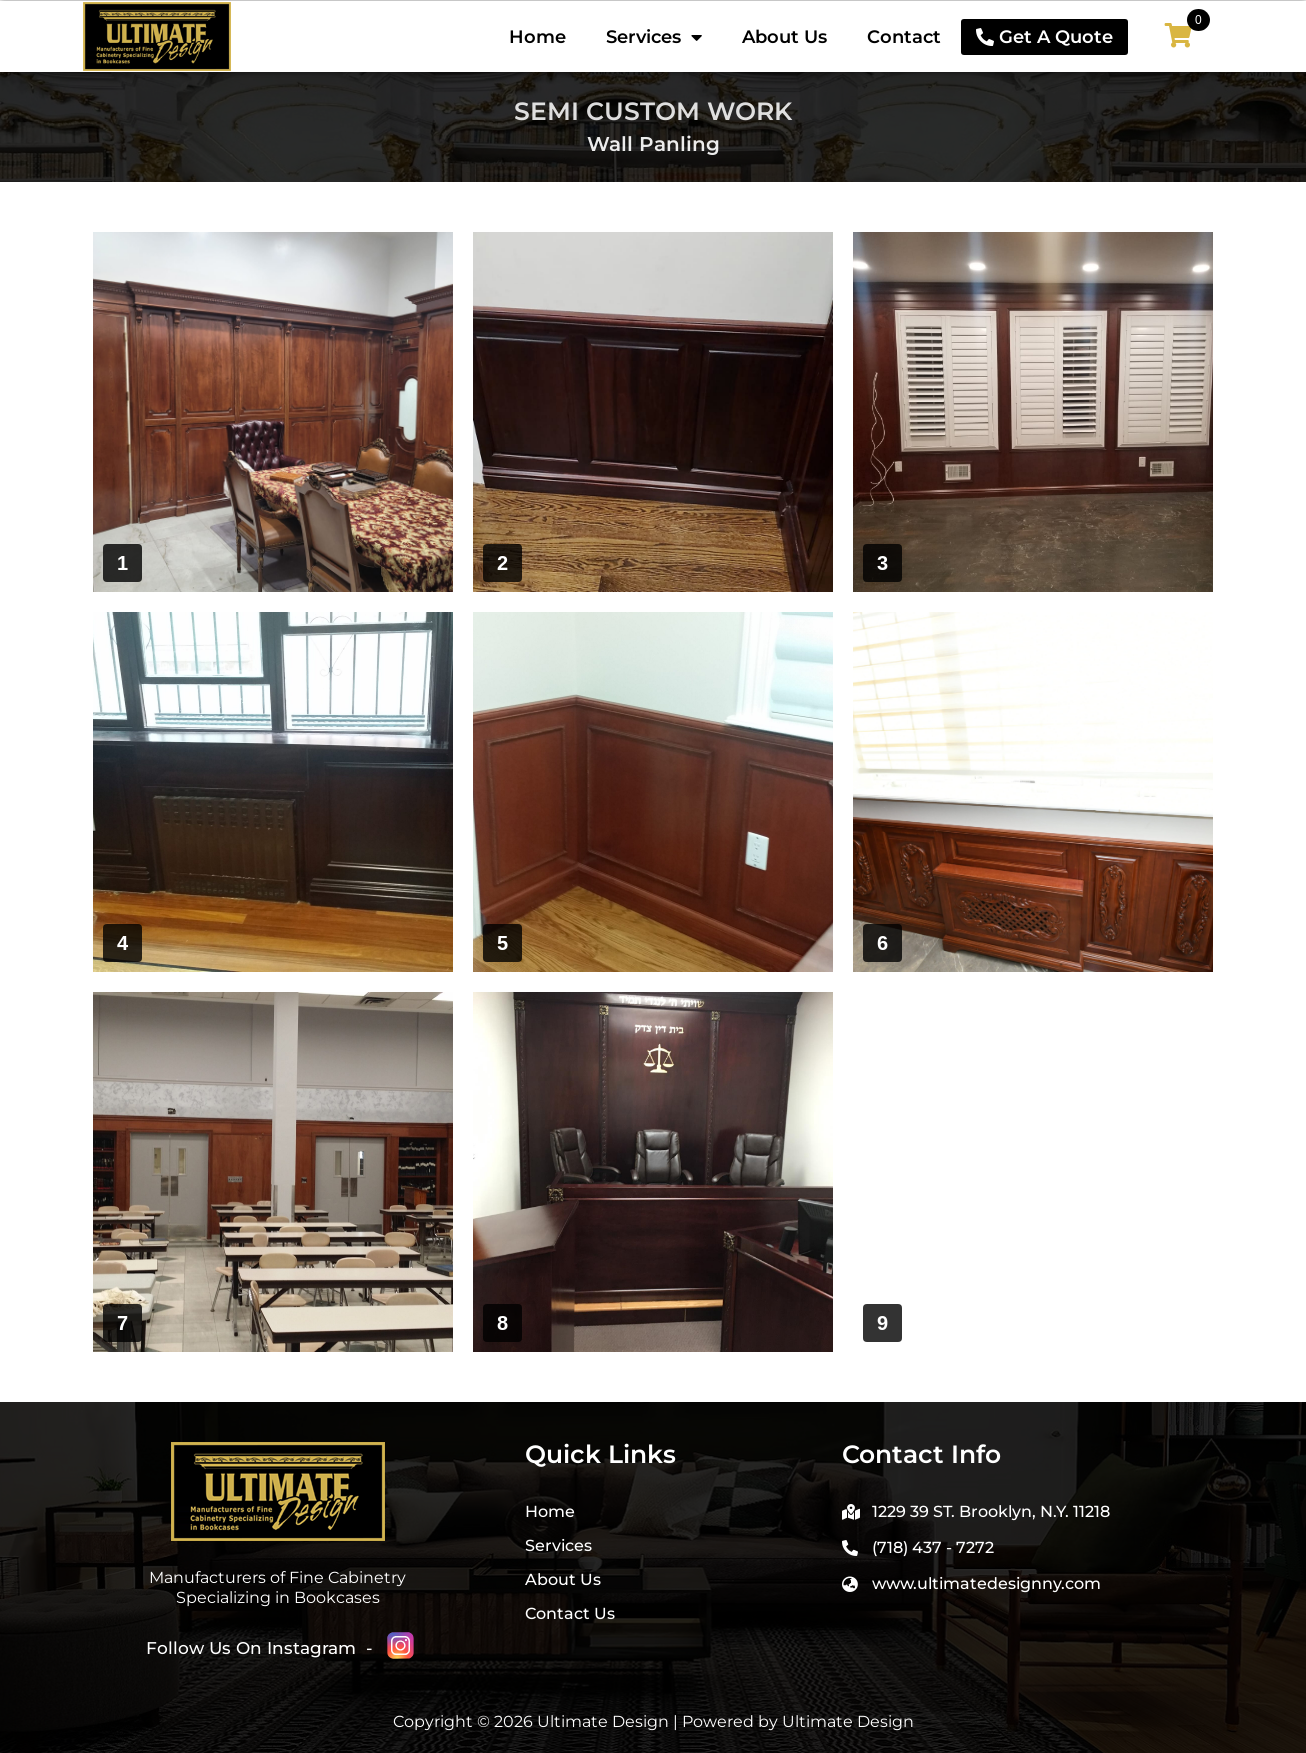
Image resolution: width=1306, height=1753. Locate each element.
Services (654, 37)
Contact (904, 37)
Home (537, 37)
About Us (784, 37)
